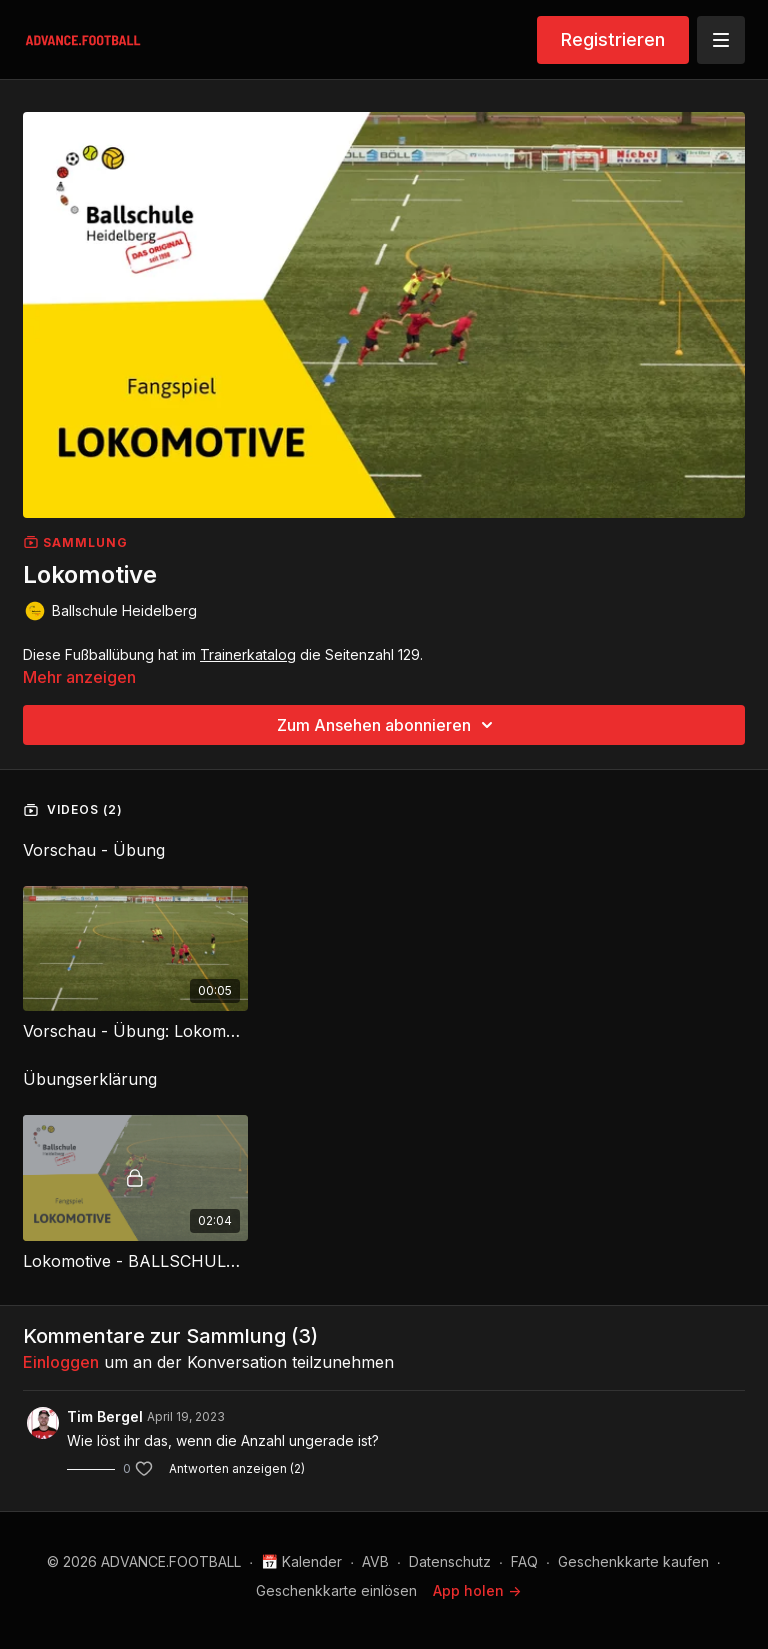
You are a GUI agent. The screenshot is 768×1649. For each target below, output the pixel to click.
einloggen (61, 1362)
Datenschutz (450, 1561)
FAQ (524, 1561)
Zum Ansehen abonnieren (388, 725)
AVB (375, 1561)
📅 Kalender (301, 1561)
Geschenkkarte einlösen (336, 1590)
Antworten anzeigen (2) (237, 1468)
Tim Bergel (105, 1416)
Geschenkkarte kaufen (633, 1561)
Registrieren (613, 39)
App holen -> (477, 1590)
